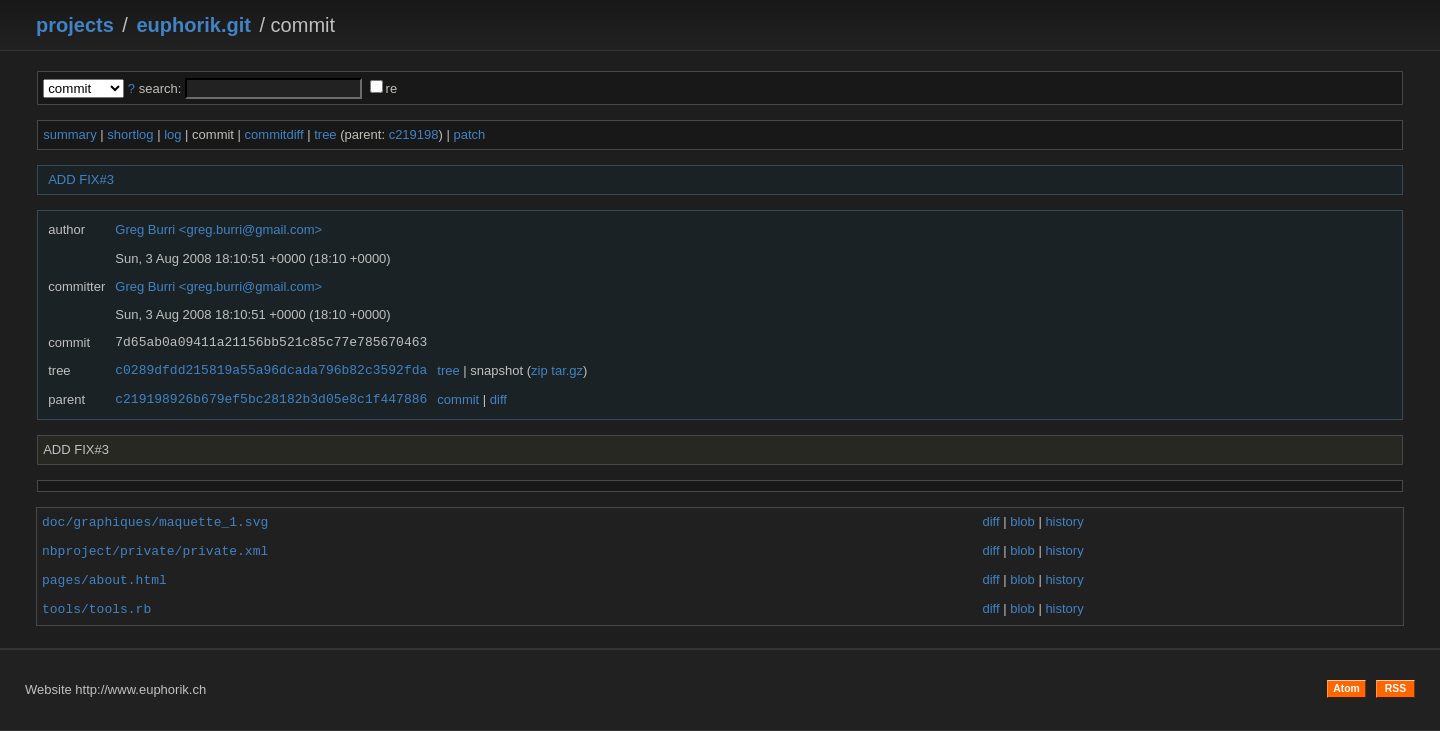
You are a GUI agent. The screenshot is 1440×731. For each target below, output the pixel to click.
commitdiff (274, 134)
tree (325, 134)
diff (498, 399)
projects (75, 25)
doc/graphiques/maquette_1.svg (155, 522)
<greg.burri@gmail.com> (250, 229)
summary (69, 134)
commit (458, 399)
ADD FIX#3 (81, 179)
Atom (1346, 688)
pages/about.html (104, 580)
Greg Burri (145, 229)
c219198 (414, 134)
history (1064, 522)
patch (469, 134)
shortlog (130, 134)
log (172, 134)
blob (1022, 522)
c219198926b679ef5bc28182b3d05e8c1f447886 (271, 400)
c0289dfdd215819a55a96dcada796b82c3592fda (271, 371)
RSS (1395, 688)
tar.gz (567, 370)
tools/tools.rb (96, 609)
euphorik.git (193, 25)
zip (539, 370)
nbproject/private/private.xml (155, 551)
